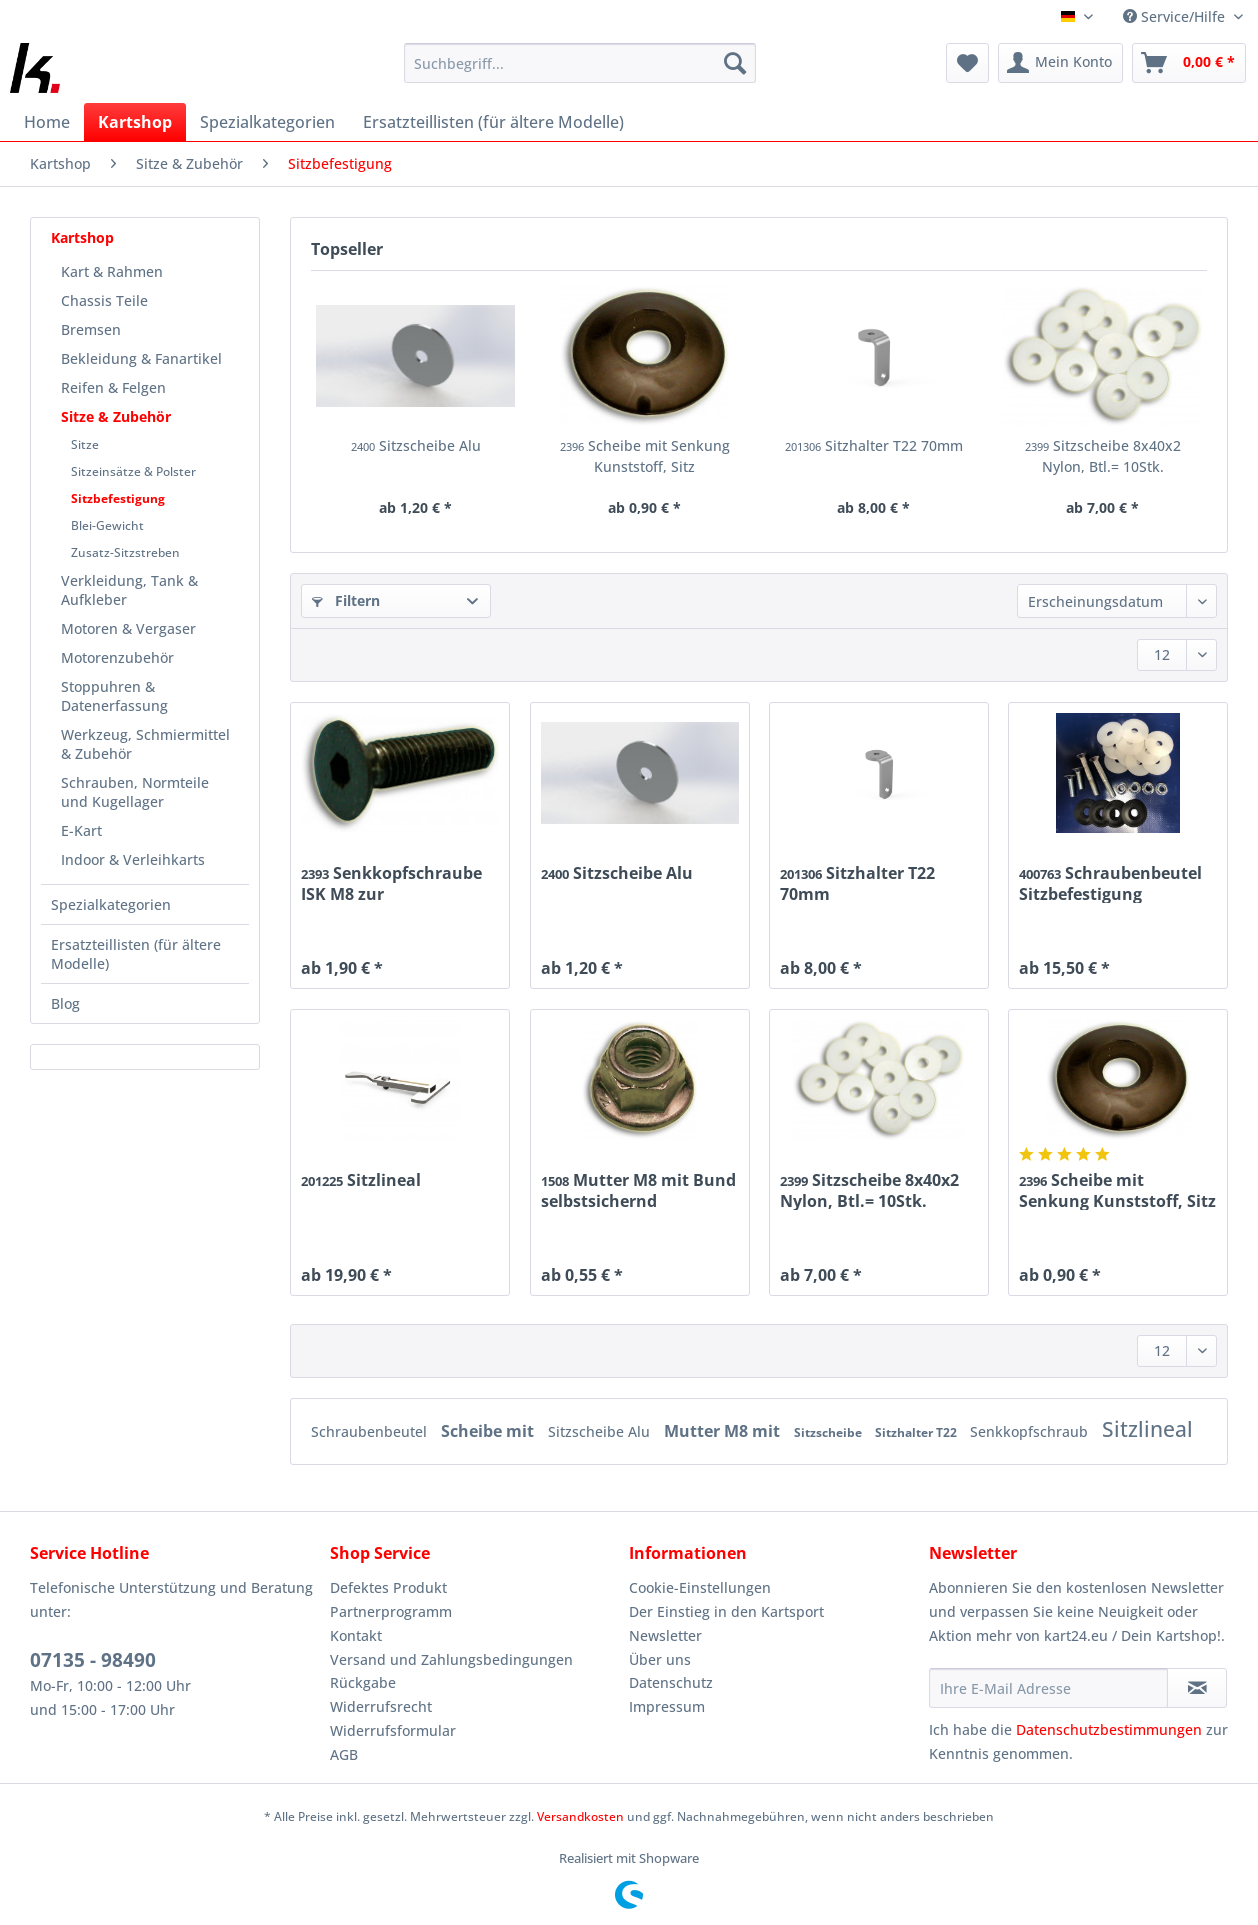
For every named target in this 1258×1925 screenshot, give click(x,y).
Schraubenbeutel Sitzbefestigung (1110, 883)
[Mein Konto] (1060, 63)
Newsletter (665, 1635)
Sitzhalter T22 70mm (874, 445)
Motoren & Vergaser (128, 628)
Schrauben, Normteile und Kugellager (135, 792)
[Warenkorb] (1189, 63)
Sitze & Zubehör (116, 416)
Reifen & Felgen (113, 387)
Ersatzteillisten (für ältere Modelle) (136, 954)
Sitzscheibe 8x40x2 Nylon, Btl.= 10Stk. (1103, 456)
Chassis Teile (104, 300)
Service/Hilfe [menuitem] (1176, 16)
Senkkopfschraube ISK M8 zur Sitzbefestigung (391, 883)
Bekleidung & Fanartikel (141, 358)
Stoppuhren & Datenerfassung (114, 696)
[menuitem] (580, 72)
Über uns (660, 1659)
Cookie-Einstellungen (700, 1587)
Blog (65, 1003)
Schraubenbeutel (371, 1431)
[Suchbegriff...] (580, 63)
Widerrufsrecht (381, 1706)
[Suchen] (735, 63)
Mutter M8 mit (724, 1431)
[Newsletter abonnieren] (1197, 1688)
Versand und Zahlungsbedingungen (451, 1659)
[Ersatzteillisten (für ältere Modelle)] (493, 122)
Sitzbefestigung (118, 498)
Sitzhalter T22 (917, 1432)
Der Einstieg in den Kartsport (726, 1611)
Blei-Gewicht (107, 525)
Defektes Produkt (388, 1587)
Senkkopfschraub (1031, 1431)
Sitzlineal (361, 1180)
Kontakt (356, 1635)
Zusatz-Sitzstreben (125, 552)
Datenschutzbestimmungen (1109, 1729)
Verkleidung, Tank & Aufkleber (129, 590)
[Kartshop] (135, 122)
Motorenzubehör (117, 657)
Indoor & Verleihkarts (133, 859)
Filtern (346, 600)
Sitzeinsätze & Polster (133, 471)
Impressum (667, 1706)
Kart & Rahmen (112, 271)
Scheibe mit (489, 1431)
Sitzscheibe (829, 1432)
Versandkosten (580, 1816)
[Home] (47, 122)
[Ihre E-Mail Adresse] (1049, 1688)
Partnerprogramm (391, 1611)
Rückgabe (363, 1682)
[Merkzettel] (967, 63)
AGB (344, 1754)
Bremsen (91, 329)
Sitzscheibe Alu (416, 445)
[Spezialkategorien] (267, 122)
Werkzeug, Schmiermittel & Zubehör (145, 744)
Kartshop (82, 237)
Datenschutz (671, 1682)
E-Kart (81, 830)
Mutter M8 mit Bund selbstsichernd (638, 1190)
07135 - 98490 (93, 1660)
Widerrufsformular (393, 1730)
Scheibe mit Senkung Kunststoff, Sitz (645, 456)
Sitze (85, 444)
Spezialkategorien (111, 904)
